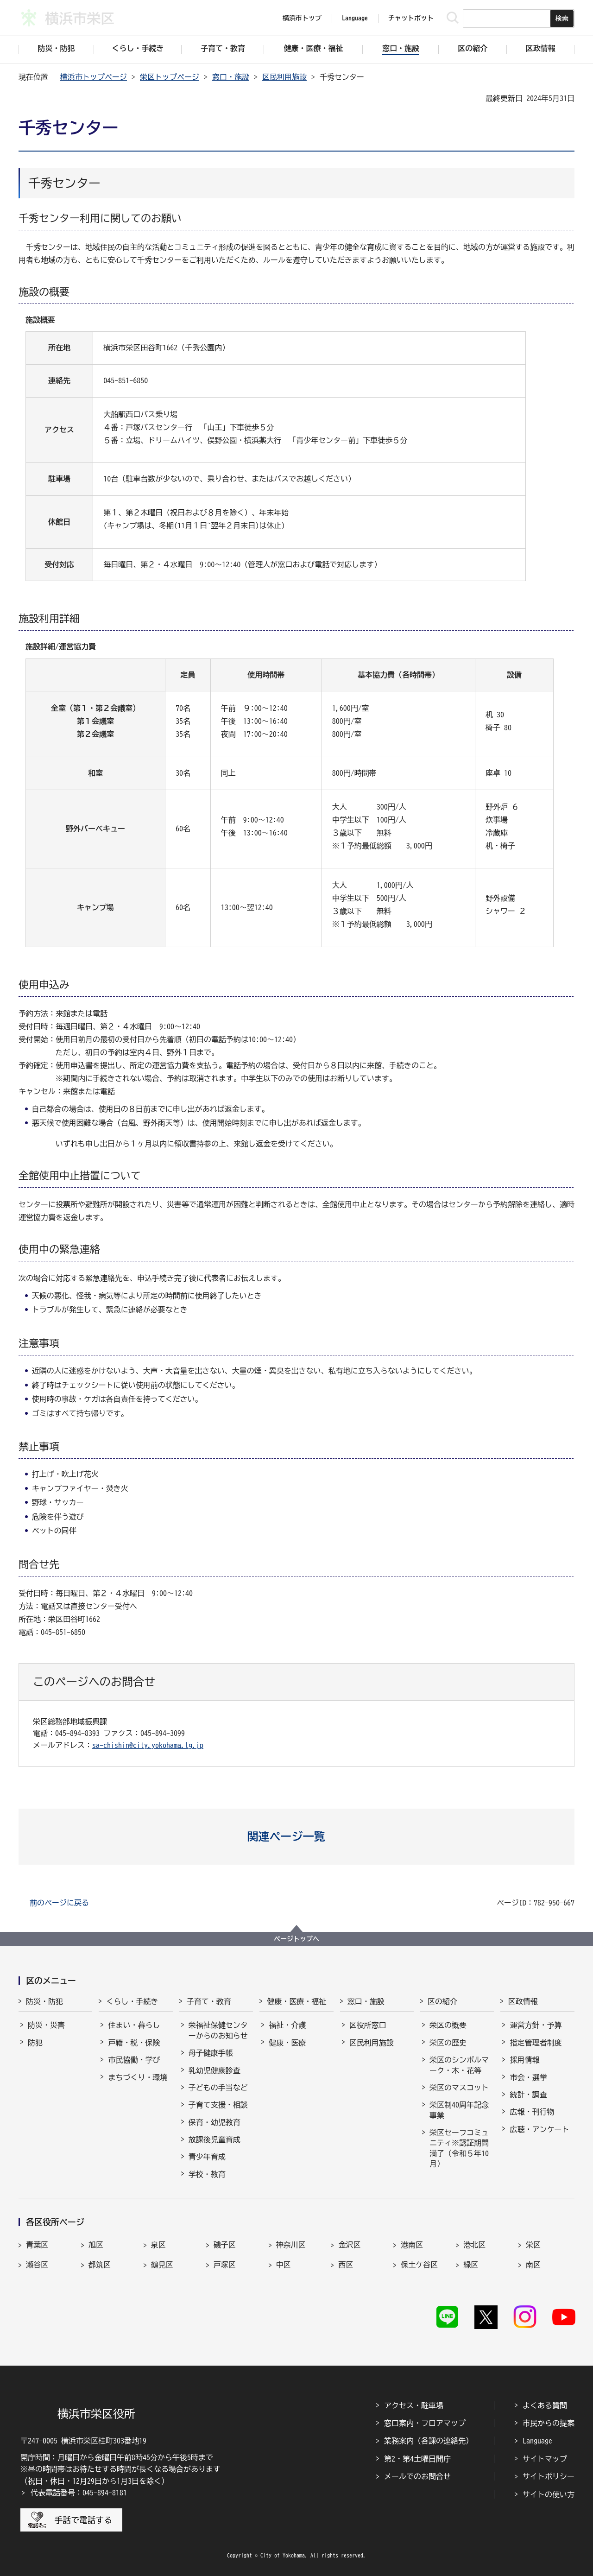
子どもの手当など (218, 2087)
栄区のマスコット (459, 2087)
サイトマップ (545, 2458)
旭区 (95, 2244)
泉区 (158, 2244)
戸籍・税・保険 (134, 2042)
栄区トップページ (169, 77)
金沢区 (349, 2244)
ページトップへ (296, 1939)
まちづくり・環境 (137, 2077)
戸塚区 (225, 2264)
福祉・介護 (287, 2025)
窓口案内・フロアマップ (425, 2423)
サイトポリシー (548, 2476)
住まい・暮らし (134, 2025)
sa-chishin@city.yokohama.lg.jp (147, 1745)
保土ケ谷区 (419, 2264)
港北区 (474, 2244)
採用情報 (524, 2059)
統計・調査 (528, 2094)
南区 (533, 2264)
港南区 (412, 2244)
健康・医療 (287, 2042)
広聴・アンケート (539, 2129)
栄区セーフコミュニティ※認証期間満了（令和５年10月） (459, 2148)
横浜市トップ (302, 18)
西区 (345, 2264)
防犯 (35, 2042)
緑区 (470, 2264)
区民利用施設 (284, 77)
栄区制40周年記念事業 (459, 2110)
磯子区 (225, 2244)
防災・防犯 (44, 2001)
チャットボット (411, 18)
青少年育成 (207, 2156)
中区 (283, 2264)
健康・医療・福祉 (296, 2001)
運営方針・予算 (535, 2025)
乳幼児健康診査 (214, 2070)
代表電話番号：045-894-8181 (79, 2492)
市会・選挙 (528, 2077)
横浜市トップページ (93, 77)
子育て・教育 (209, 2001)
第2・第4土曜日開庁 (417, 2458)
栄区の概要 (448, 2025)
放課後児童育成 (214, 2139)
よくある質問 (545, 2405)
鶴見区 (162, 2264)
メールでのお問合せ (417, 2476)
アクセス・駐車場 (413, 2405)
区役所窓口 (367, 2025)
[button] (296, 1836)
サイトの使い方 (548, 2494)
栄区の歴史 (448, 2042)
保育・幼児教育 (214, 2122)
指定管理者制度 (535, 2042)
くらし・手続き (132, 2001)
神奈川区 (291, 2244)
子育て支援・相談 (218, 2104)
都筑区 (99, 2264)
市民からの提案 (548, 2423)
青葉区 (37, 2244)
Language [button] (355, 18)
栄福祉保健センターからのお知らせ (218, 2030)
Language (537, 2440)
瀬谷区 (37, 2264)
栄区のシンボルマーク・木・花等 (459, 2065)
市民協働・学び (134, 2059)
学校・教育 (207, 2174)
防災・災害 (46, 2025)
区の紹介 (442, 2001)
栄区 (533, 2244)
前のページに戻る (59, 1902)
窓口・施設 (230, 77)
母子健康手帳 (211, 2053)
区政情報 (522, 2001)
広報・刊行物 (532, 2111)
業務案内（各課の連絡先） (428, 2440)
